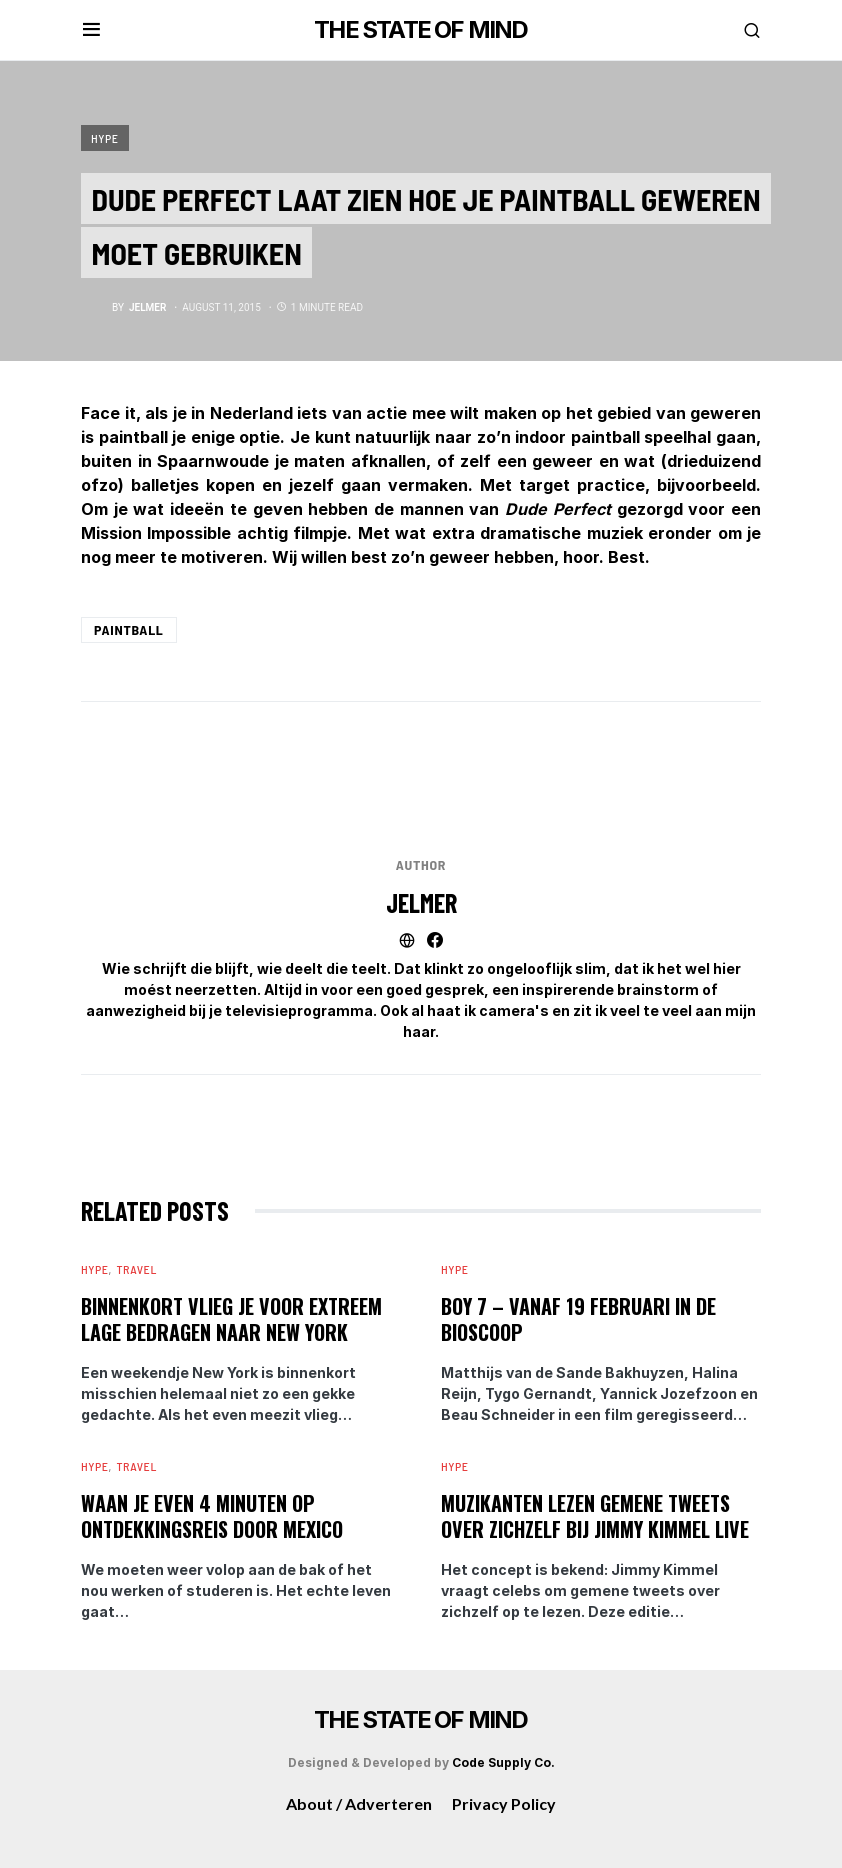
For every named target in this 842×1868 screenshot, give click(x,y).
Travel (136, 1269)
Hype (105, 138)
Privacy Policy (504, 1803)
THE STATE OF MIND (420, 29)
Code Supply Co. (503, 1762)
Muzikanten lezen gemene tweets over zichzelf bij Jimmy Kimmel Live (595, 1516)
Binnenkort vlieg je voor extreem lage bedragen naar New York (231, 1319)
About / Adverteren (359, 1803)
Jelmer (421, 902)
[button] (91, 30)
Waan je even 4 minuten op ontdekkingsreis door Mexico (212, 1516)
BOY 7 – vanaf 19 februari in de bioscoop (578, 1319)
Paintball (129, 629)
